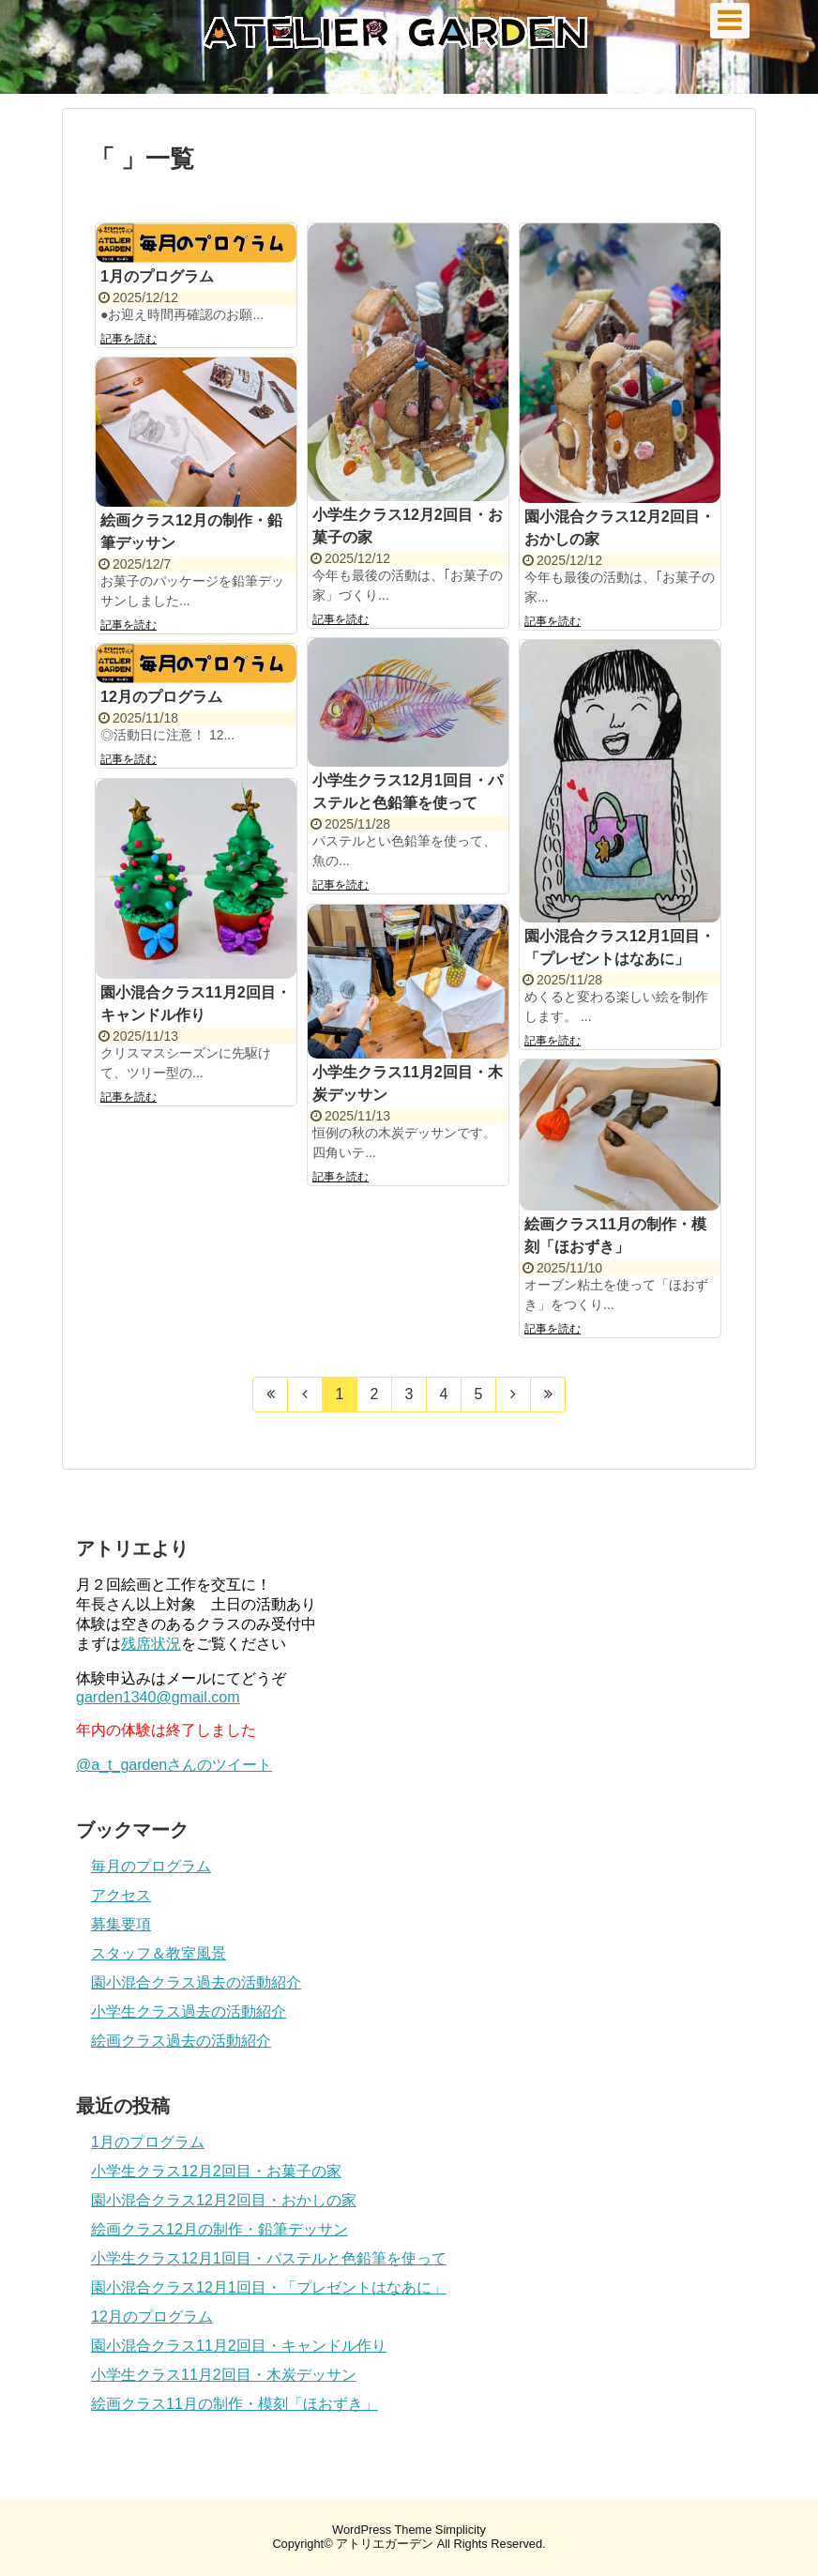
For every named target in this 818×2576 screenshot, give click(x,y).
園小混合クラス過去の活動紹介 (196, 1982)
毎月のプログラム (151, 1866)
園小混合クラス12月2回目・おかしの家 (223, 2200)
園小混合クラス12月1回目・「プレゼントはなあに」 (269, 2287)
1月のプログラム (157, 276)
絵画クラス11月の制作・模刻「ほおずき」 (234, 2404)
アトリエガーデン (384, 2544)
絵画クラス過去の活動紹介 (181, 2041)
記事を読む (128, 338)
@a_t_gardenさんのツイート (174, 1765)
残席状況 (151, 1644)
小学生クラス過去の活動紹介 (188, 2012)
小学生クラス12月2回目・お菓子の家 (216, 2171)
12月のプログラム (161, 697)
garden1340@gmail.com (158, 1697)
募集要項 (121, 1924)
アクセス (121, 1895)
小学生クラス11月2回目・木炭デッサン (223, 2375)
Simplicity (460, 2530)
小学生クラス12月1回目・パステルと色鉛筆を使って (269, 2258)
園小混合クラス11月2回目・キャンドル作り (238, 2346)
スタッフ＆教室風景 (158, 1953)
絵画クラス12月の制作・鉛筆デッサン (219, 2229)
